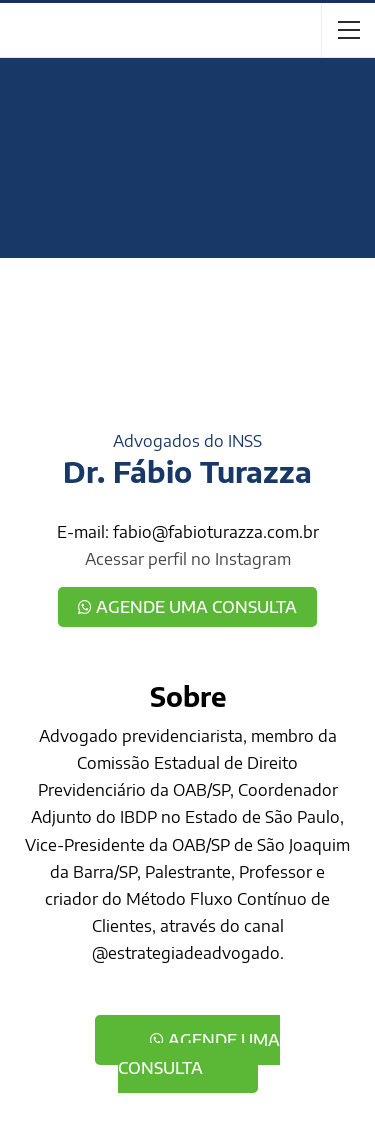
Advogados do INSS (187, 441)
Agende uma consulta (187, 607)
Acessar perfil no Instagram (188, 559)
